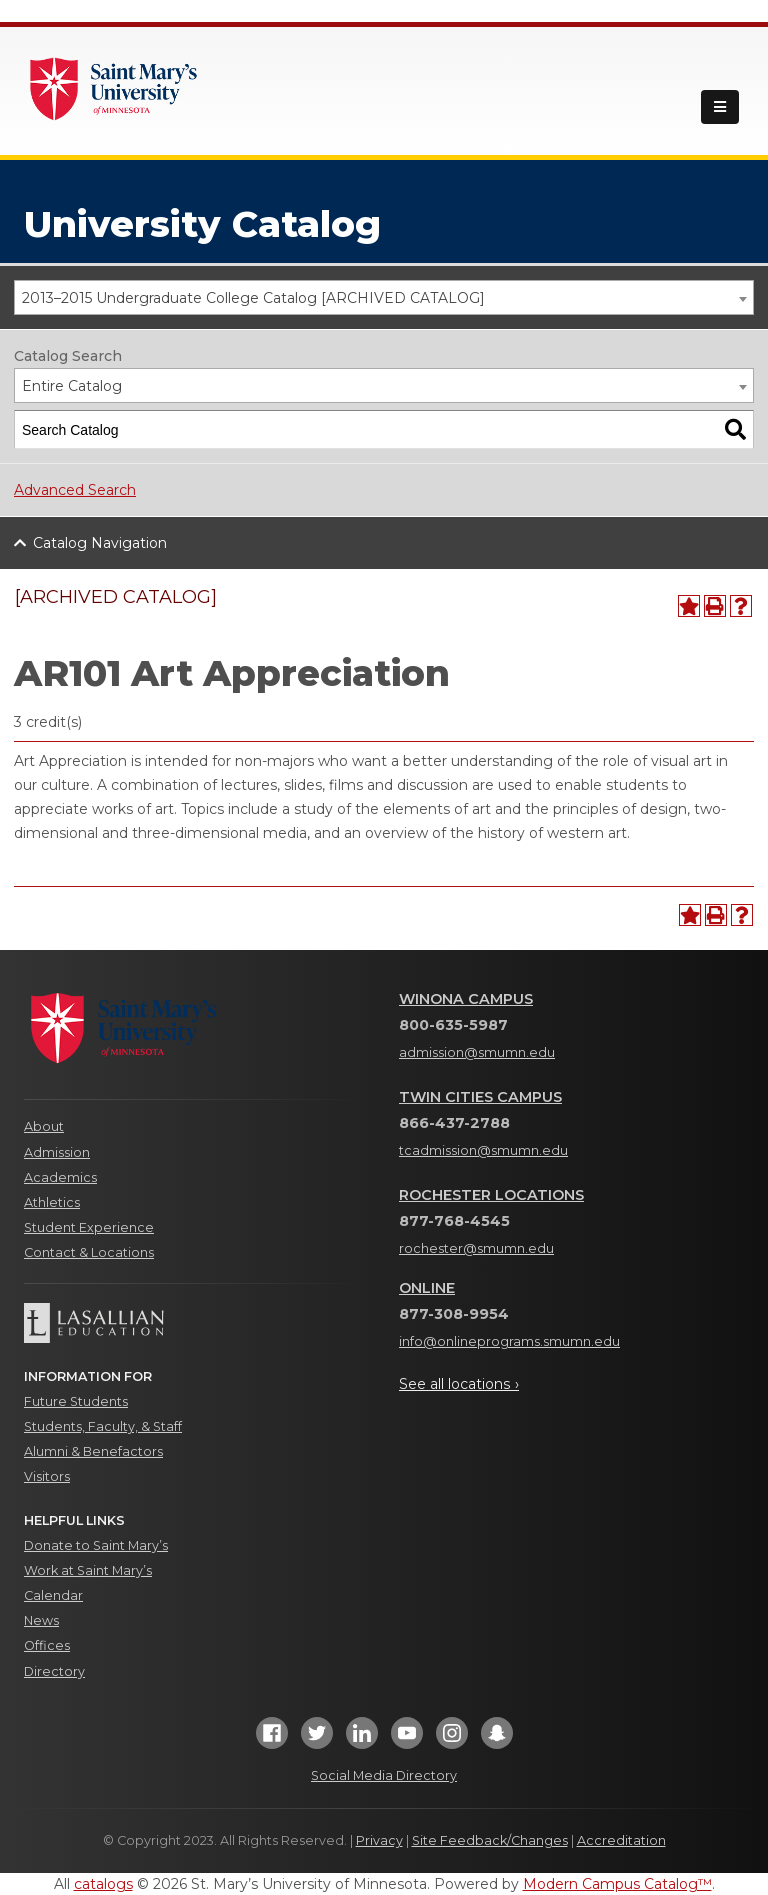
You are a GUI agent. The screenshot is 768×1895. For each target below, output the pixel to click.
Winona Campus (466, 999)
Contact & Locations (89, 1252)
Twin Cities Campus (480, 1097)
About (44, 1126)
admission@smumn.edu (477, 1052)
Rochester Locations (491, 1195)
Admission (57, 1152)
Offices (47, 1645)
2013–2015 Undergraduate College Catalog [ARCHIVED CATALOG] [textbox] (253, 298)
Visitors (47, 1476)
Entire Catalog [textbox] (72, 386)
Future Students (76, 1401)
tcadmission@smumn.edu (483, 1150)
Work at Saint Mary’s (88, 1570)
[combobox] (384, 297)
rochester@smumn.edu (476, 1248)
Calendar (53, 1595)
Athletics (52, 1202)
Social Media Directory (384, 1775)
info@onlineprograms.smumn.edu (509, 1341)
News (41, 1620)
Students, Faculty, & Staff (103, 1426)
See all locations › (459, 1384)
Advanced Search (75, 490)
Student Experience (89, 1227)
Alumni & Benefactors (93, 1451)
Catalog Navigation (100, 543)
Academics (60, 1177)
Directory (54, 1671)
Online (427, 1288)
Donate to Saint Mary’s (96, 1545)
